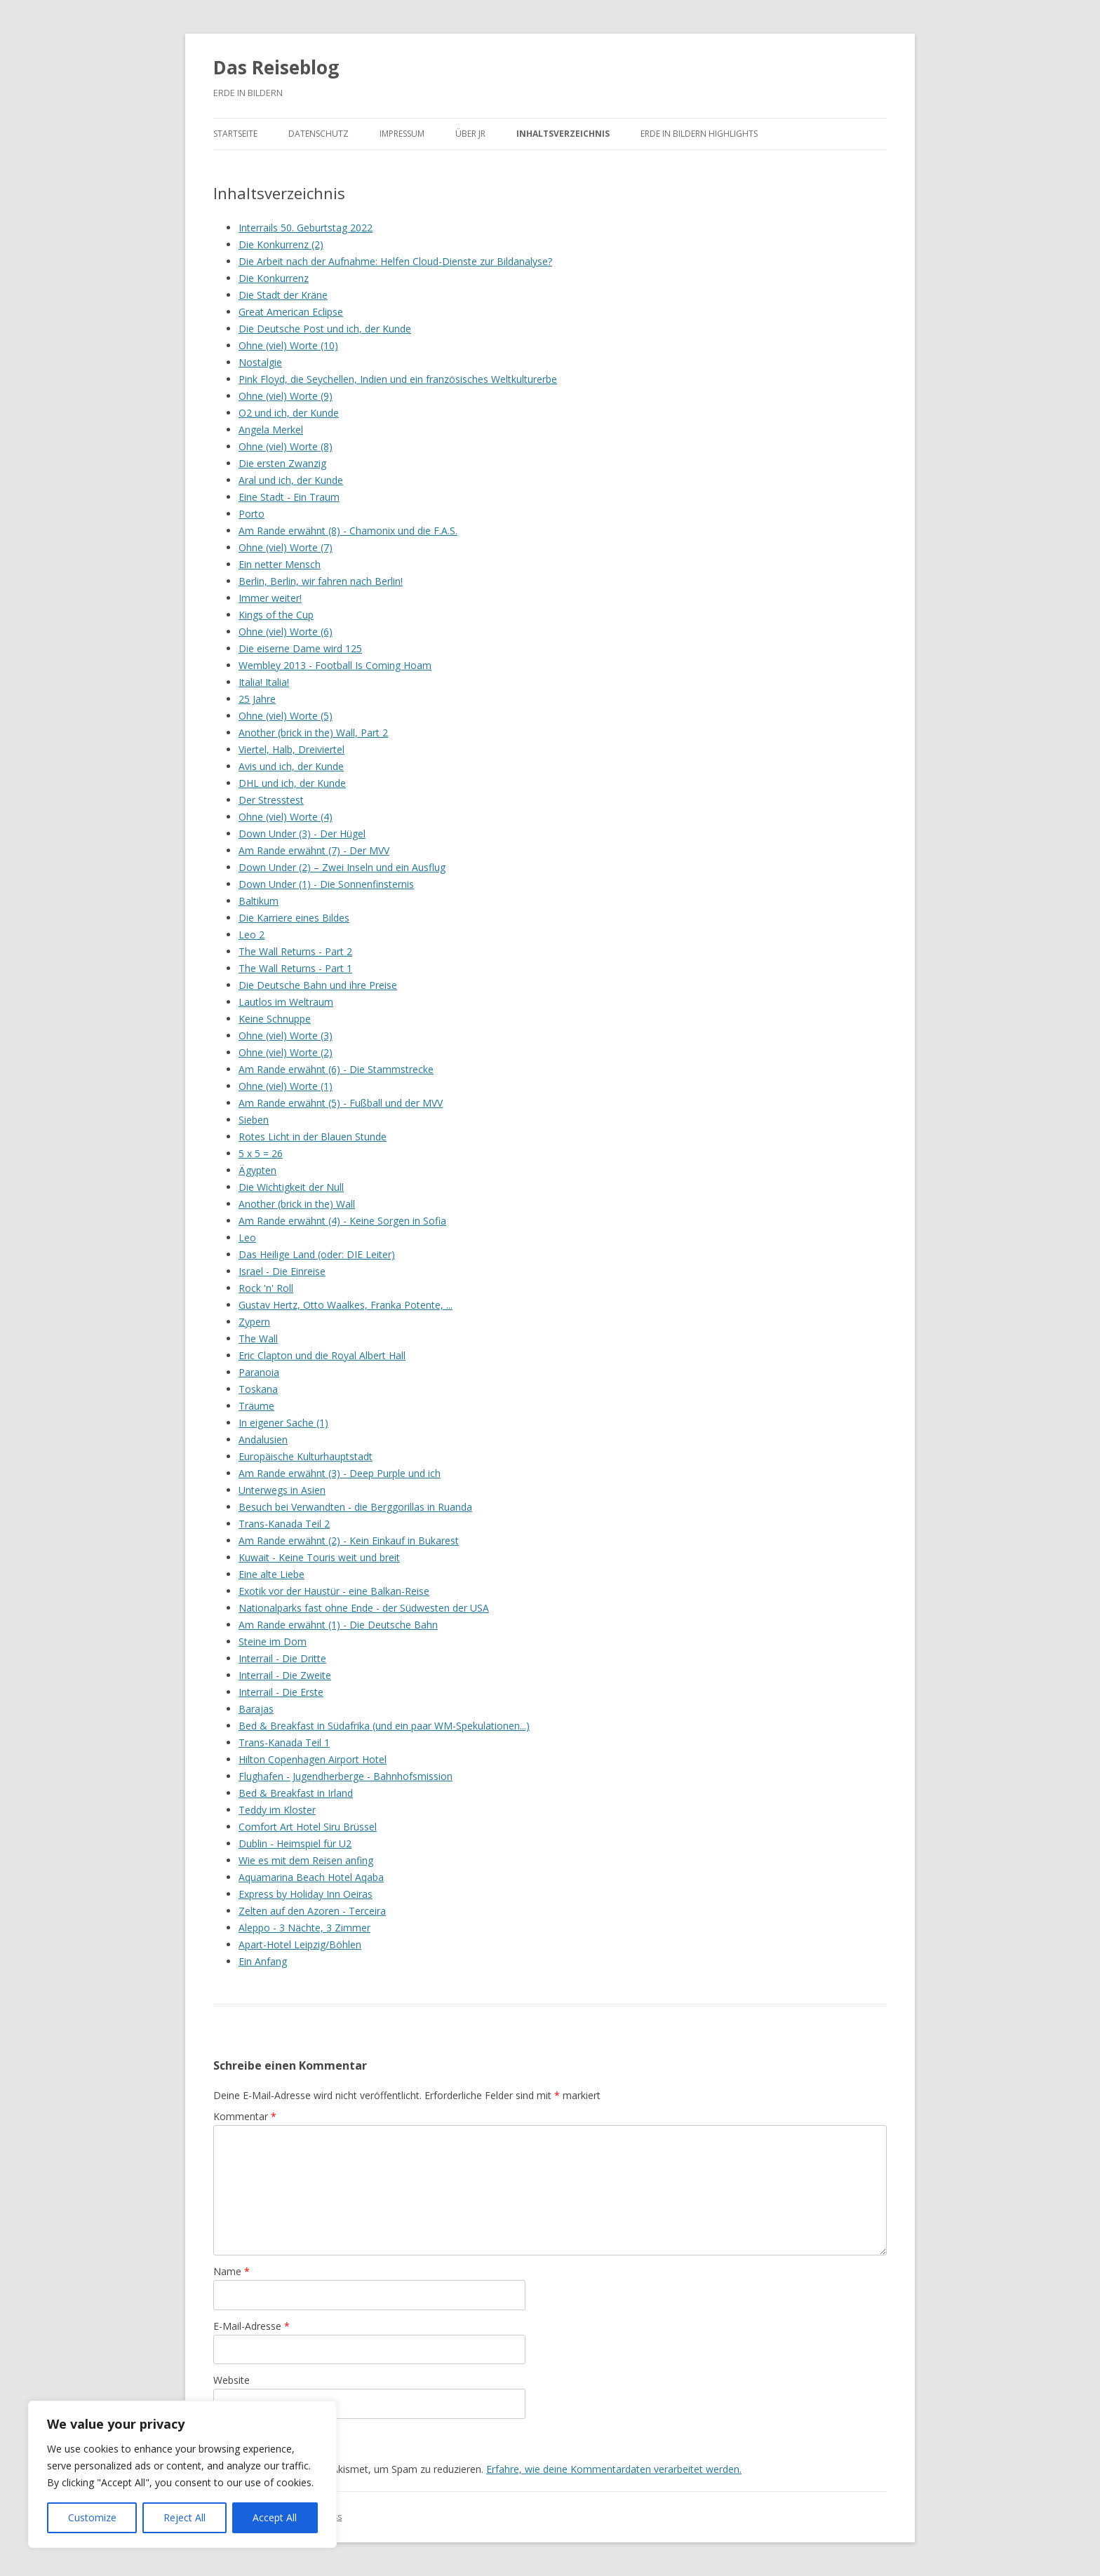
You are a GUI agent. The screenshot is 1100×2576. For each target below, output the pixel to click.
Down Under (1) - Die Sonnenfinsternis (326, 884)
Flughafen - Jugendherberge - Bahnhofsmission (345, 1776)
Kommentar (244, 2116)
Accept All (275, 2517)
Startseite (235, 134)
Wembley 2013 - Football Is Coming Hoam (335, 665)
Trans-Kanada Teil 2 (284, 1523)
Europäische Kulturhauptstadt (306, 1456)
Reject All (184, 2517)
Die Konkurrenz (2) (281, 244)
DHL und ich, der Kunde (292, 783)
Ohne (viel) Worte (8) (286, 446)
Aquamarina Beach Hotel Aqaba (311, 1877)
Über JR (470, 134)
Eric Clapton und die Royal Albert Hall (322, 1355)
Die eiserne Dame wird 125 (300, 648)
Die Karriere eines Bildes (294, 917)
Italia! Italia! (264, 682)
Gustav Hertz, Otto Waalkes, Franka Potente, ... (345, 1304)
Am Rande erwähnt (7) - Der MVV (314, 850)
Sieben (254, 1119)
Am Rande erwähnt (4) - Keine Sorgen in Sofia (342, 1220)
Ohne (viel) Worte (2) (286, 1052)
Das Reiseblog (276, 67)
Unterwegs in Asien (282, 1490)
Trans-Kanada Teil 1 (284, 1742)
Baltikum (259, 901)
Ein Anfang (263, 1961)
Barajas (256, 1708)
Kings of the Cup (276, 614)
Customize (92, 2517)
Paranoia (259, 1372)
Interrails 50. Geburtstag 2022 (306, 227)
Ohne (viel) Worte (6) (286, 631)
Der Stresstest (271, 800)
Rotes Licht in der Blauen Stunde (313, 1136)
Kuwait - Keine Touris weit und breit (319, 1557)
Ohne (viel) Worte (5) (286, 715)
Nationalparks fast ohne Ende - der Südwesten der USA (364, 1607)
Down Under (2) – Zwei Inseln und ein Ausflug (342, 867)
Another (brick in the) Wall (297, 1204)
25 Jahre (257, 699)
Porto (251, 513)
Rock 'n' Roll (266, 1288)
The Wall (258, 1338)
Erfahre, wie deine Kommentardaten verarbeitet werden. (614, 2469)
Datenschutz (318, 134)
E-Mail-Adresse (251, 2326)
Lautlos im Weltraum (286, 1002)
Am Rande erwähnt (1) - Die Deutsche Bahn (338, 1624)
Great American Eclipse (291, 311)
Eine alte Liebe (271, 1574)
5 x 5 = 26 (261, 1153)
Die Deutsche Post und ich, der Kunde (325, 328)
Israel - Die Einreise (282, 1271)
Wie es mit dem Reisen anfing (306, 1860)
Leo (247, 1237)
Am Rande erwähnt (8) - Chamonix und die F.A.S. (348, 530)
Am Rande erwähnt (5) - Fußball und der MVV (341, 1103)
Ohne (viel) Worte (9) (286, 396)
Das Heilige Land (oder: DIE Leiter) (317, 1254)
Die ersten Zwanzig (282, 463)
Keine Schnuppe (275, 1018)
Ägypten (257, 1170)
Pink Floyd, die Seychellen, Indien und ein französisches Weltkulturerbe (398, 379)
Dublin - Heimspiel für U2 (295, 1843)
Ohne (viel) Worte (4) (286, 816)
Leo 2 (251, 934)
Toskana (258, 1389)
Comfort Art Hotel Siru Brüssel (308, 1826)
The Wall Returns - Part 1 (295, 968)
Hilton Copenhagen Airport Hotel (313, 1759)
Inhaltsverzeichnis (563, 134)
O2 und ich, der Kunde (289, 412)
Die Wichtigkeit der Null (291, 1187)
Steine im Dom (273, 1641)
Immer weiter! (270, 598)
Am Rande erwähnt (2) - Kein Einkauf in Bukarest (349, 1540)
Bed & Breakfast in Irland (296, 1793)
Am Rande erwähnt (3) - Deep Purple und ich (340, 1473)
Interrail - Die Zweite (285, 1675)
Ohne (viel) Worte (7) (286, 547)
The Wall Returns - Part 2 (295, 951)
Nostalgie (260, 362)
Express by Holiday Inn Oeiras (306, 1894)
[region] (182, 2474)
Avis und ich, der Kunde (291, 766)
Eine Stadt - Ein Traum (289, 497)
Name (231, 2271)
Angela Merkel (271, 429)
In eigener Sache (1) (283, 1422)
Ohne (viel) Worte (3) (286, 1035)
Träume (256, 1405)
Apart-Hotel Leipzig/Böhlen (300, 1944)
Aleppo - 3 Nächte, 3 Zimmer (304, 1927)
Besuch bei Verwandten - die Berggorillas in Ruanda (355, 1506)
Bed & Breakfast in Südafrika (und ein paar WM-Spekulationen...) (384, 1725)
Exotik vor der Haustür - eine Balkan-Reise (334, 1591)
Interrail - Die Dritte (282, 1658)
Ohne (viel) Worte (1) (286, 1086)
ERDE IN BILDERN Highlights (699, 134)
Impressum (402, 134)
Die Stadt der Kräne (283, 295)
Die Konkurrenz (274, 278)
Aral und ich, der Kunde (291, 480)
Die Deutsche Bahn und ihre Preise (318, 985)
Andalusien (263, 1439)
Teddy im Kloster (277, 1809)
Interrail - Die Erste (281, 1692)
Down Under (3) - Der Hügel (302, 833)
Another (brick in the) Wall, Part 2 (313, 732)
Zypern (254, 1321)
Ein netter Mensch (280, 564)
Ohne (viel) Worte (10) (288, 345)
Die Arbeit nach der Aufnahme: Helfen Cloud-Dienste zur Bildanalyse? (395, 261)
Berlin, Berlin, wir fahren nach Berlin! (321, 581)
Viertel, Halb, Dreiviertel (291, 749)
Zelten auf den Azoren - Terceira (312, 1910)
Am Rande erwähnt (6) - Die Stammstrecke (336, 1069)
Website (231, 2380)
